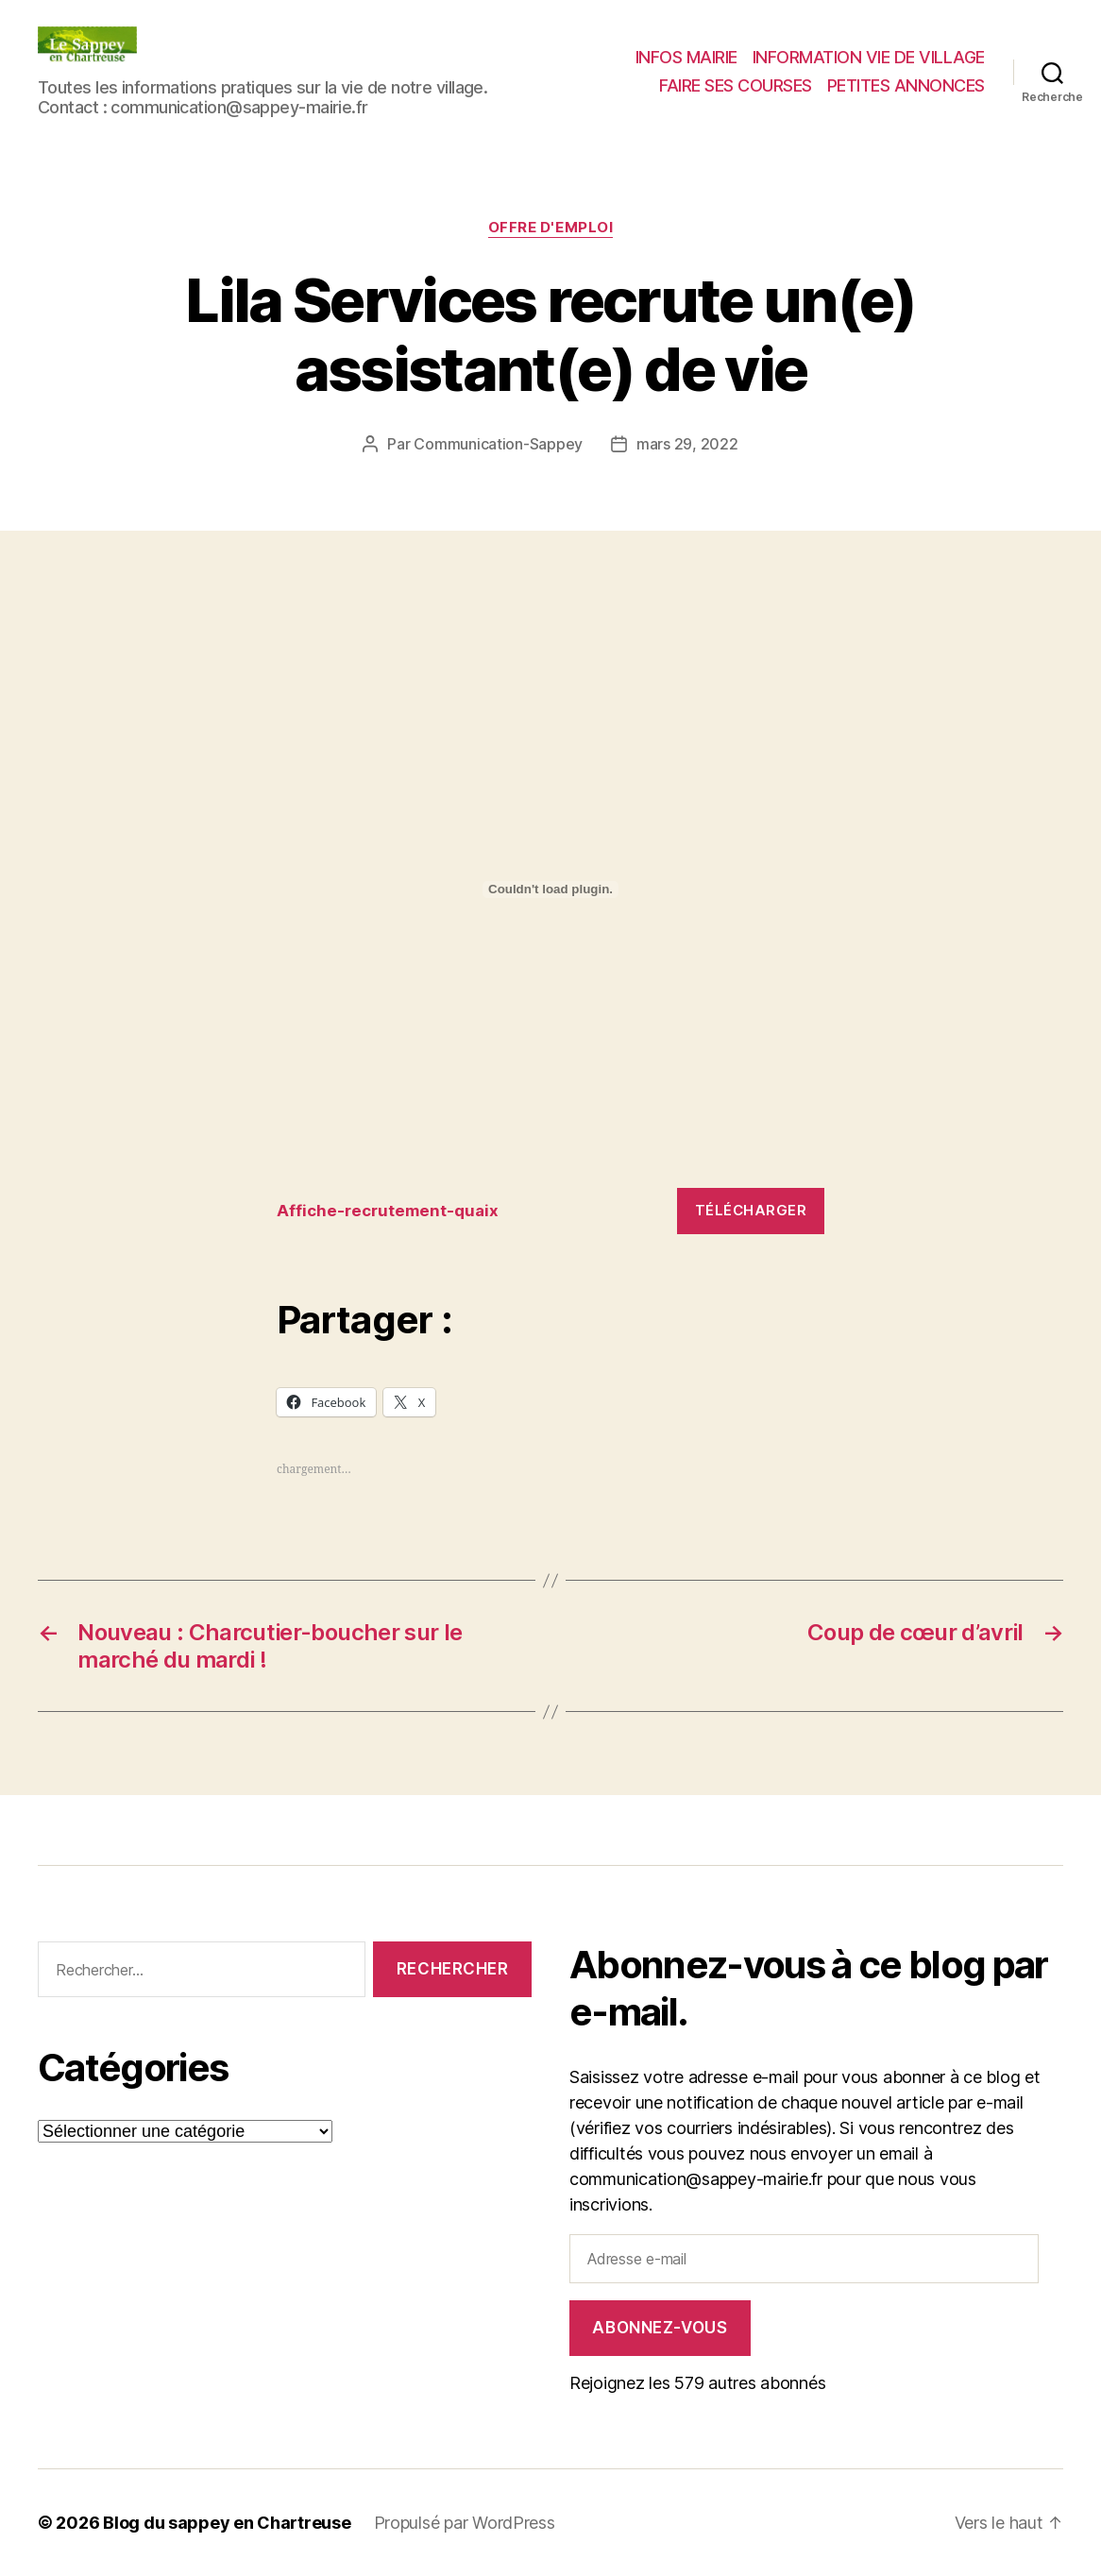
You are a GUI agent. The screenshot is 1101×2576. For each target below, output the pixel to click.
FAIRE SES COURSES (735, 85)
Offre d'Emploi (551, 227)
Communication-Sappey (498, 443)
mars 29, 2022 (687, 443)
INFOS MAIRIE (686, 57)
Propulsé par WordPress (464, 2523)
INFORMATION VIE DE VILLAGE (869, 57)
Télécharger (751, 1210)
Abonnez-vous (659, 2327)
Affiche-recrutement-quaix (388, 1210)
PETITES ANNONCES (906, 85)
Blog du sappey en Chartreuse (226, 2523)
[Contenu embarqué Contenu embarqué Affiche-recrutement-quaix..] (550, 889)
